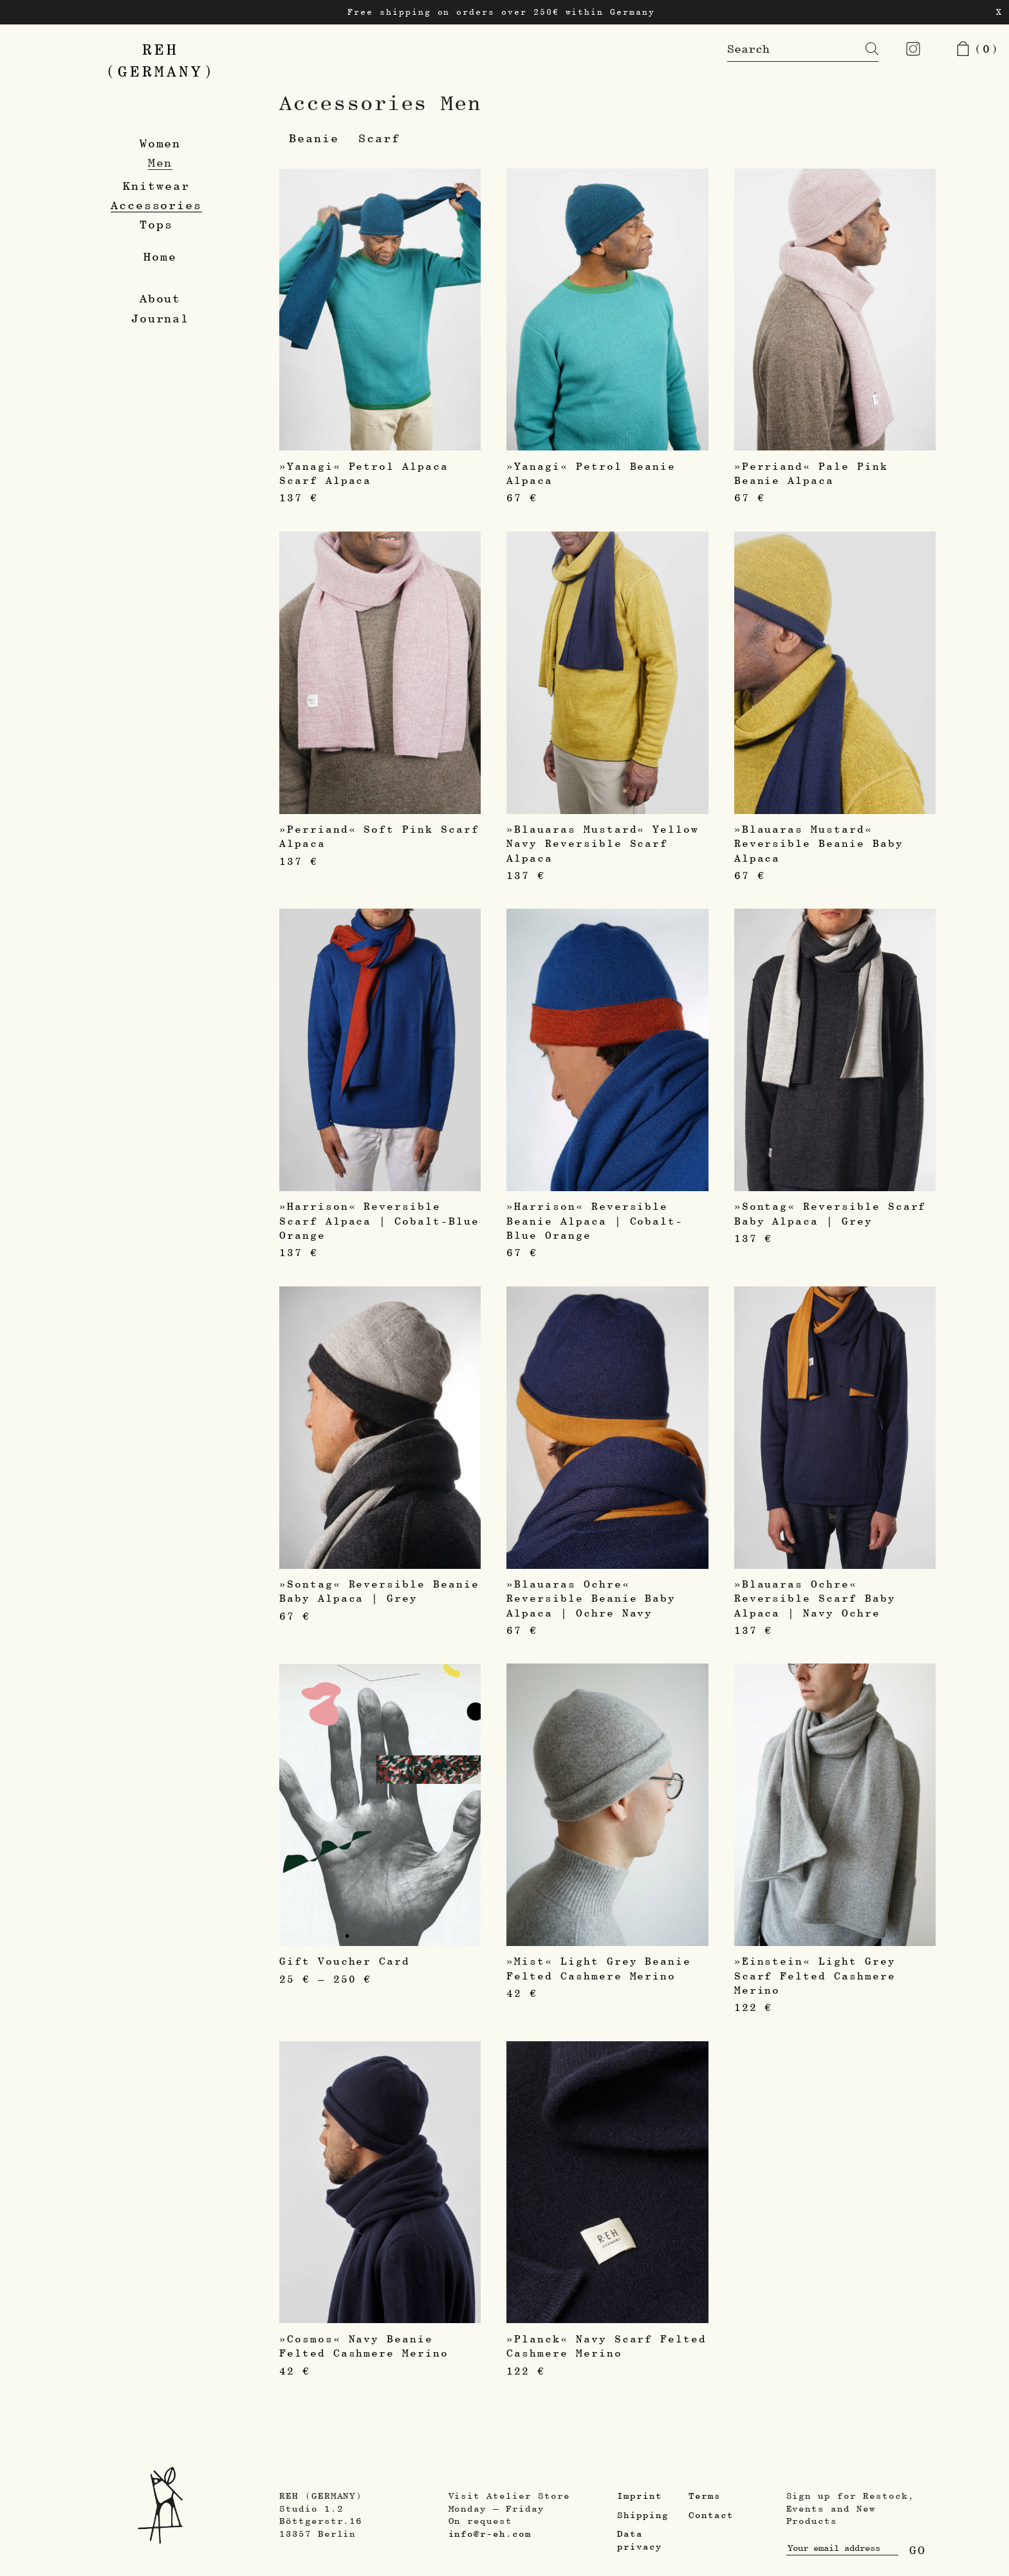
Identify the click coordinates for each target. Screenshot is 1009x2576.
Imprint (639, 2495)
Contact (711, 2515)
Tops (156, 224)
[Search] (862, 49)
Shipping (643, 2515)
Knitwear (156, 185)
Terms (705, 2495)
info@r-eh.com (490, 2533)
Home (160, 256)
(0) (977, 48)
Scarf (379, 138)
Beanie (314, 138)
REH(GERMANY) (161, 60)
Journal (160, 318)
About (160, 298)
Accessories (156, 205)
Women (160, 143)
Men (160, 162)
